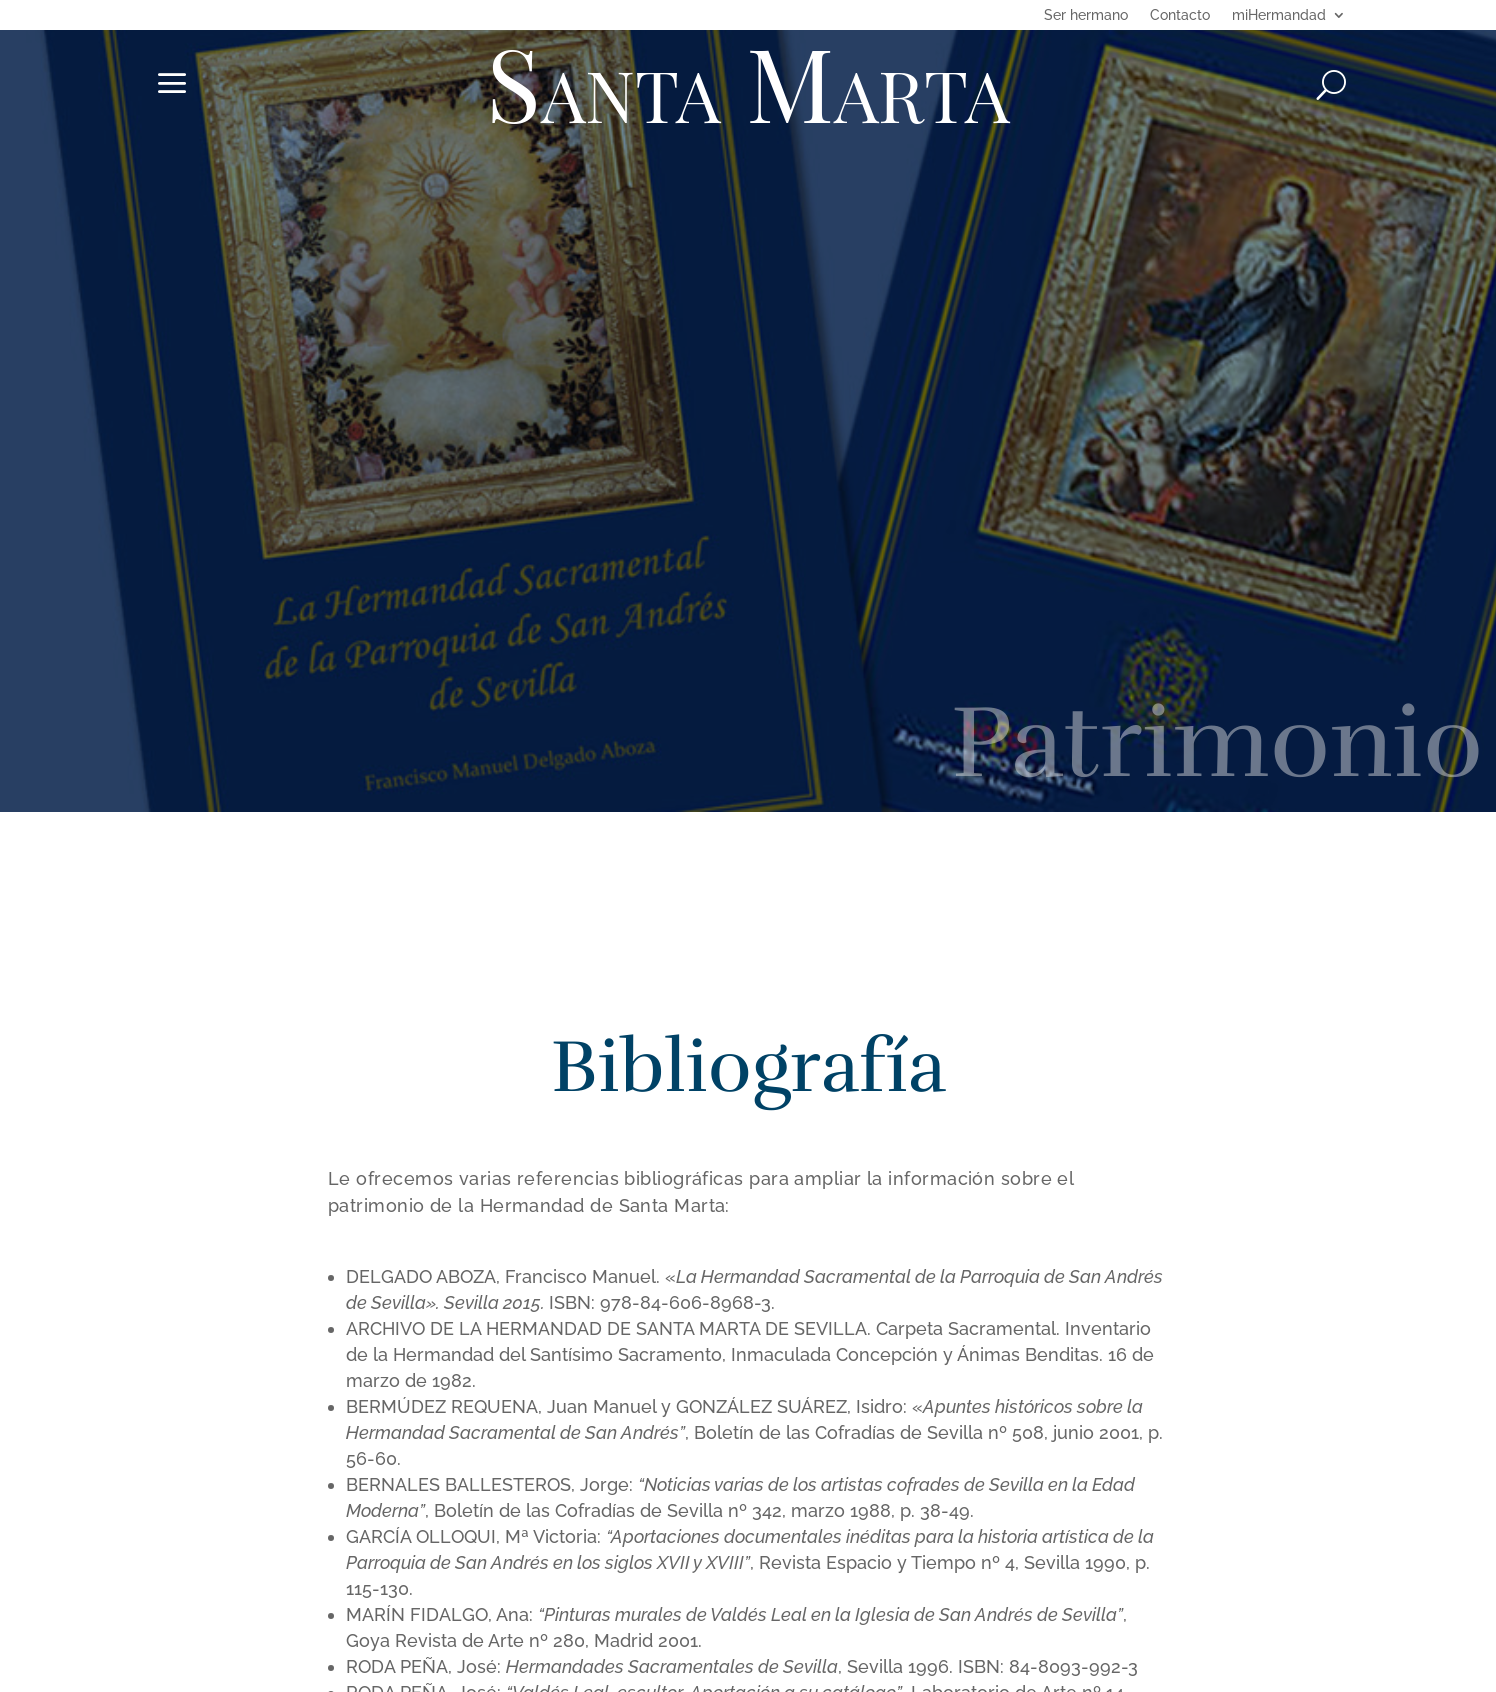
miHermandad (1279, 15)
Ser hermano (1086, 15)
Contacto (1180, 15)
